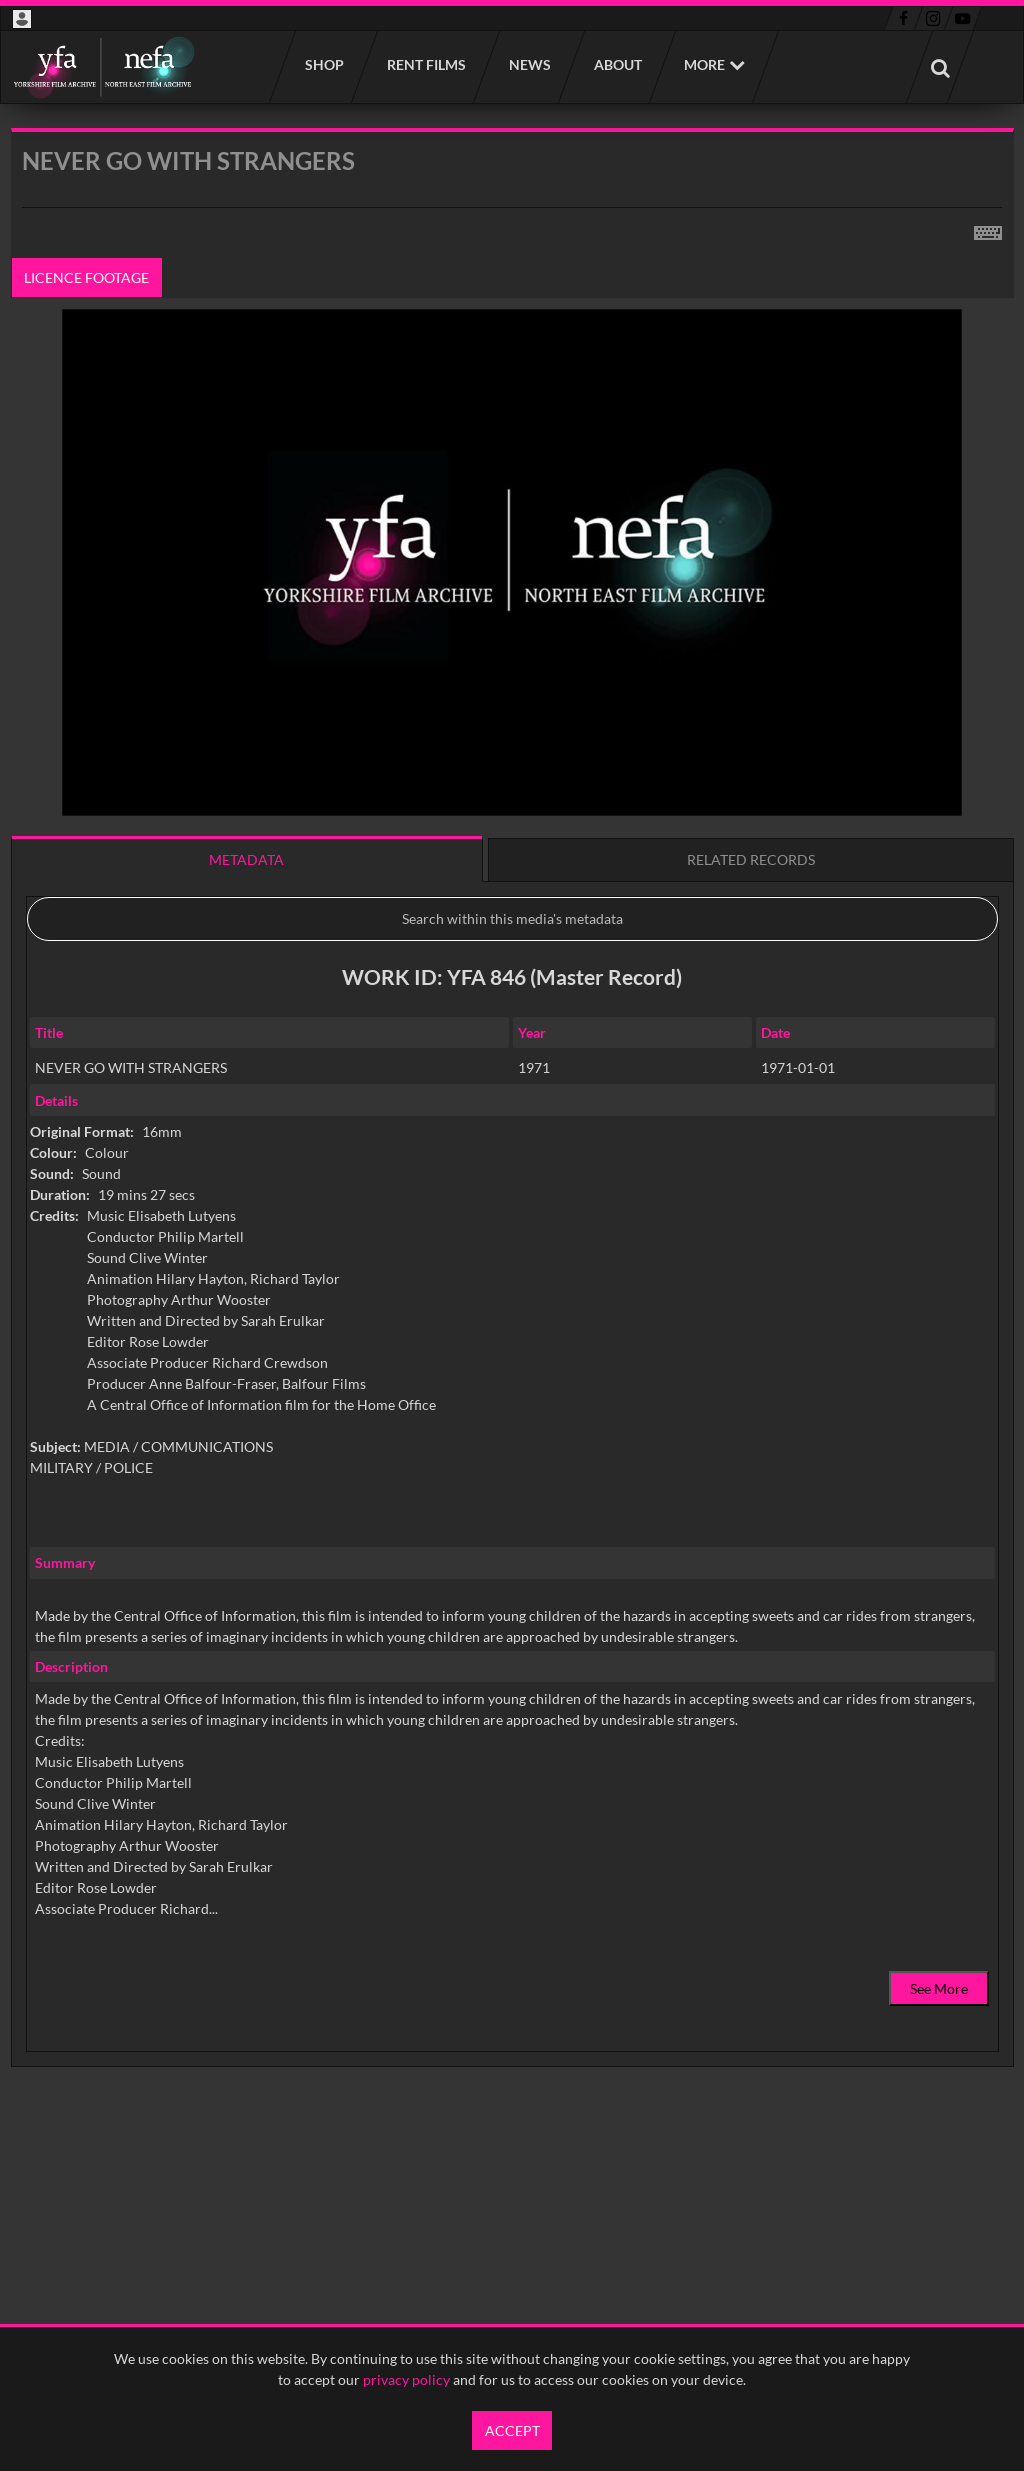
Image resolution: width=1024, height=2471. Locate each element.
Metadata (246, 859)
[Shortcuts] (988, 229)
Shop (323, 64)
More (704, 64)
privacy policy (406, 2379)
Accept (512, 2430)
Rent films (425, 64)
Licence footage (86, 277)
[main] (512, 1148)
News (529, 64)
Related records (751, 859)
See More (939, 1988)
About (617, 64)
